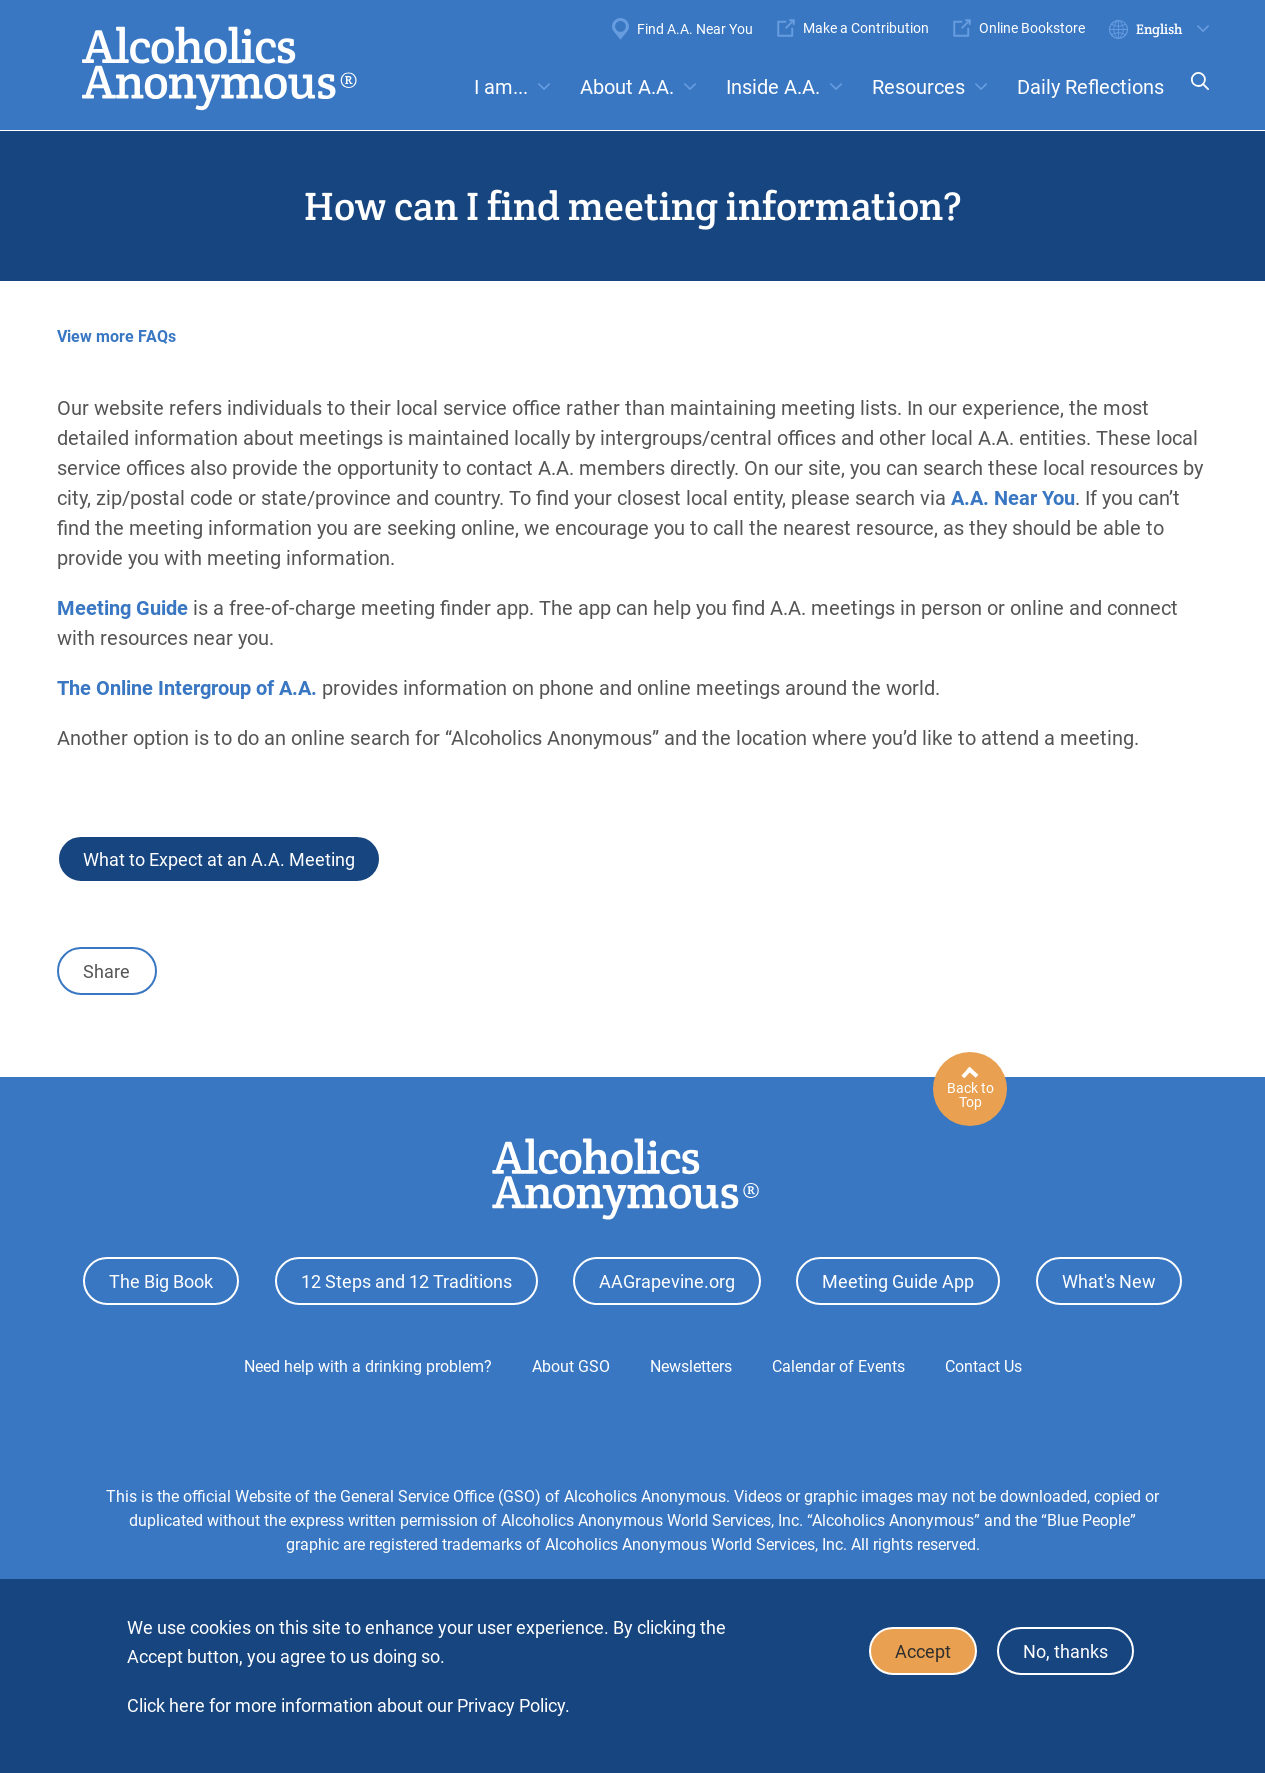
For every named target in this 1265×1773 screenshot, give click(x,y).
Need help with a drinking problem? (368, 1366)
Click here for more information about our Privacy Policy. (348, 1705)
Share (106, 971)
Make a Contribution (866, 28)
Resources (918, 87)
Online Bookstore (1032, 28)
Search (1194, 94)
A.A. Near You (1013, 498)
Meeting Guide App (898, 1281)
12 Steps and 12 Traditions (406, 1281)
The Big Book (161, 1281)
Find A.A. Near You (695, 29)
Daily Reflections (1090, 87)
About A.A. (627, 87)
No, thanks (1065, 1651)
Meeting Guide (122, 608)
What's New (1109, 1281)
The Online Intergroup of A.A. (187, 688)
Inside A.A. (773, 87)
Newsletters (691, 1366)
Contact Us (983, 1366)
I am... (501, 87)
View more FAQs (116, 336)
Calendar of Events (838, 1366)
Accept (923, 1651)
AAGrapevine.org (667, 1281)
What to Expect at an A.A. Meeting (219, 859)
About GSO (571, 1366)
